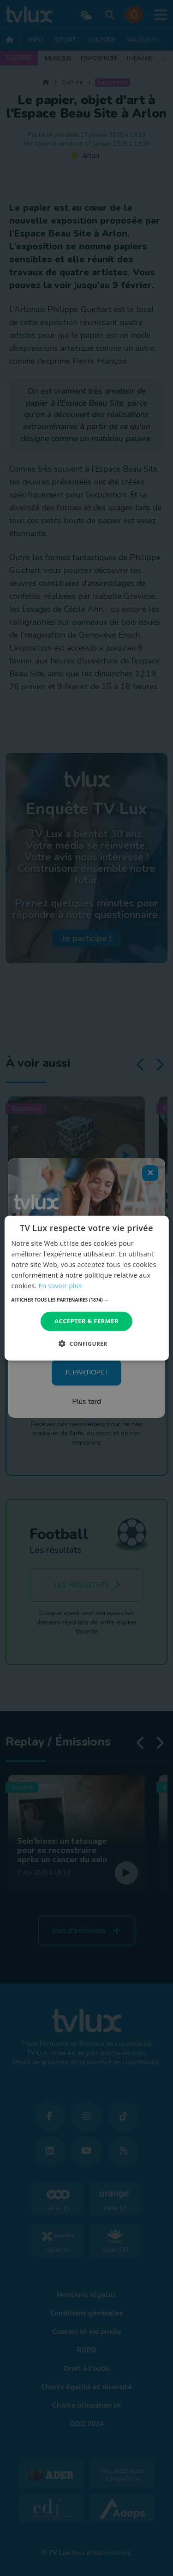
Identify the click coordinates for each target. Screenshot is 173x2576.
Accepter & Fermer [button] (86, 1321)
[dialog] (86, 1287)
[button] (86, 1300)
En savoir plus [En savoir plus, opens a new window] (60, 1285)
